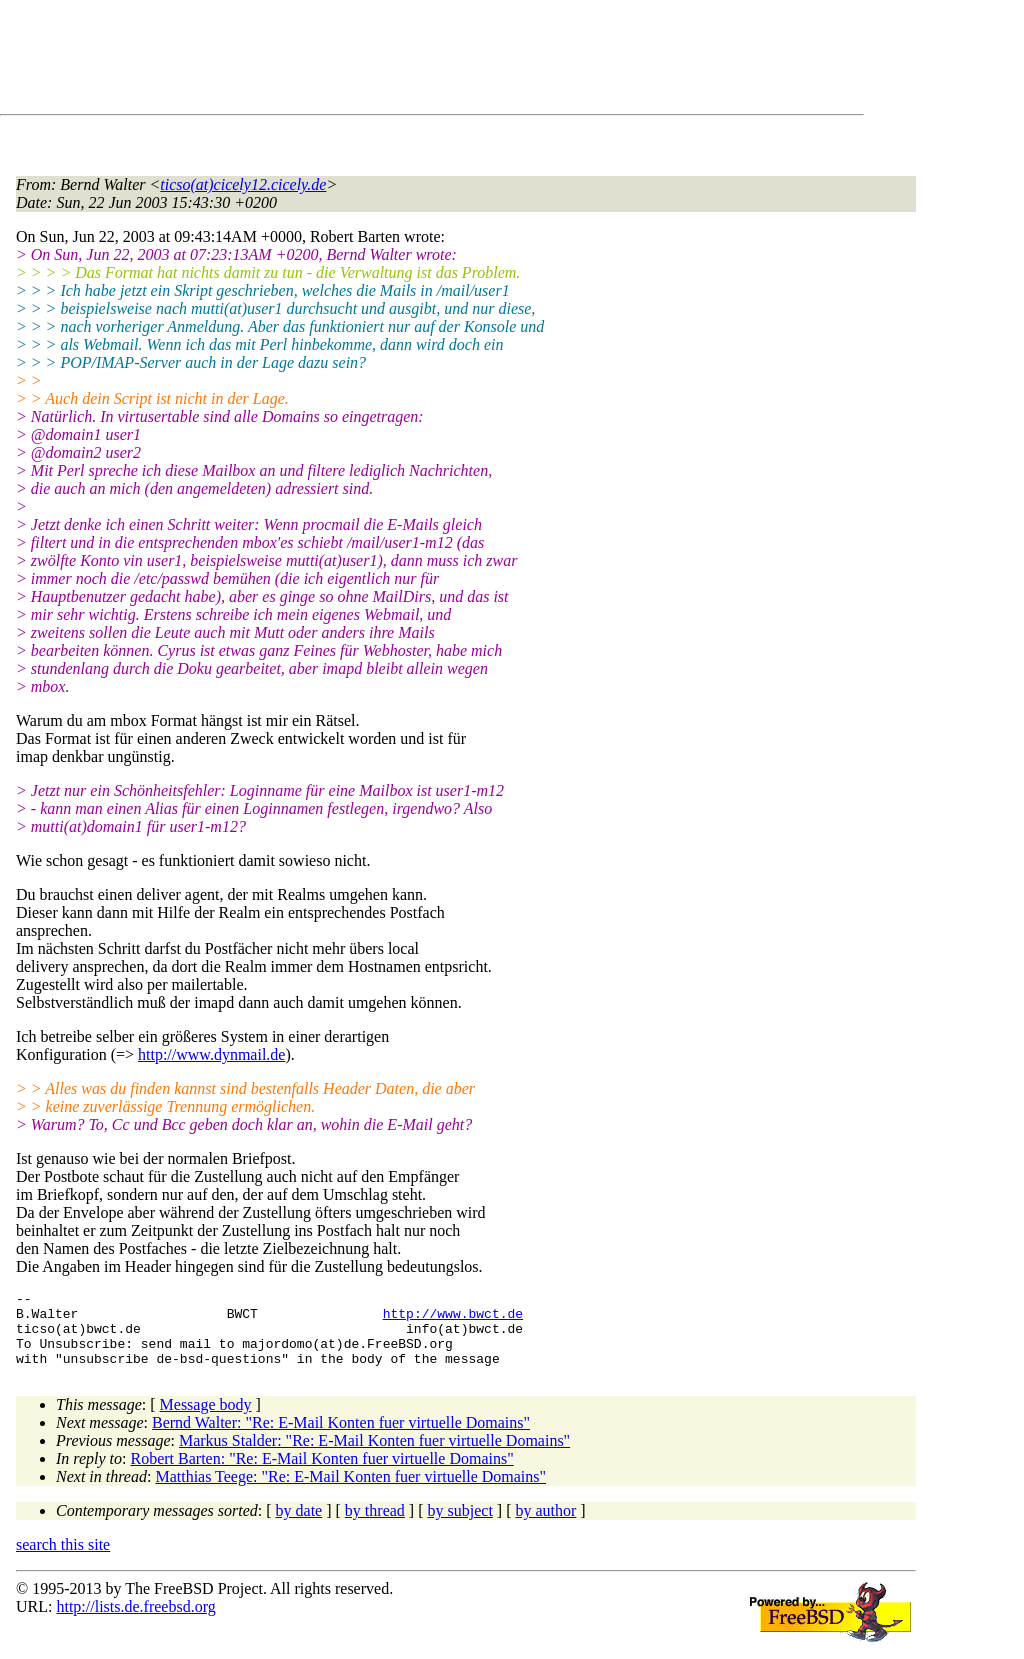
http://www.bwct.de (453, 1319)
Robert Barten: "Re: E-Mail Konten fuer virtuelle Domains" (322, 1473)
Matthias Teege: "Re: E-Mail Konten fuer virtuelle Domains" (350, 1491)
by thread (375, 1525)
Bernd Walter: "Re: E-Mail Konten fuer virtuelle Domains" (341, 1437)
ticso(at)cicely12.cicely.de (243, 184)
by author (545, 1525)
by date (299, 1525)
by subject (460, 1525)
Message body (206, 1419)
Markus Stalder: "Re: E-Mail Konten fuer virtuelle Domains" (374, 1455)
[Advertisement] (380, 61)
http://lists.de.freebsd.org (135, 1621)
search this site (63, 1559)
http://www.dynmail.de (211, 1054)
